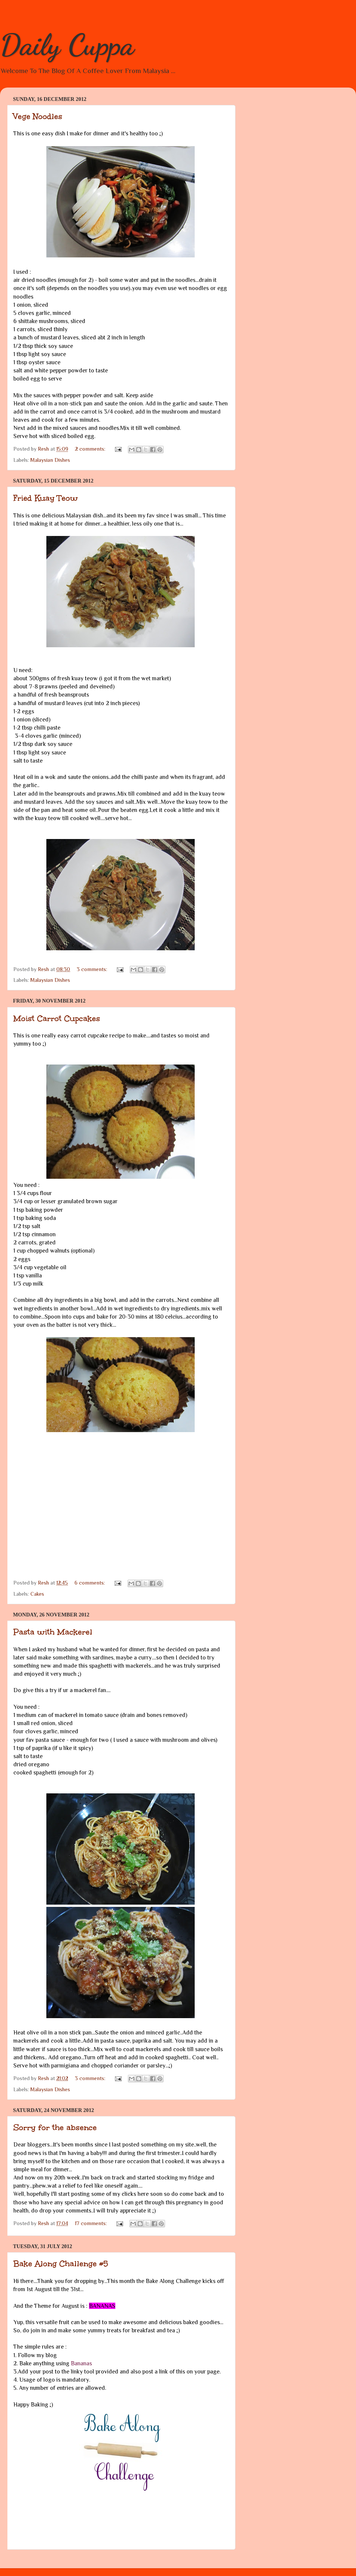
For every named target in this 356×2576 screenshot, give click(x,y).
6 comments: (90, 1583)
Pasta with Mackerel (52, 1631)
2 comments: (91, 449)
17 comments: (91, 2223)
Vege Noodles (37, 116)
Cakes (37, 1594)
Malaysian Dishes (50, 460)
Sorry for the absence (55, 2127)
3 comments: (93, 969)
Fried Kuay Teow (45, 498)
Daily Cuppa (67, 44)
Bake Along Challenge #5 (60, 2263)
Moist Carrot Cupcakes (56, 1018)
